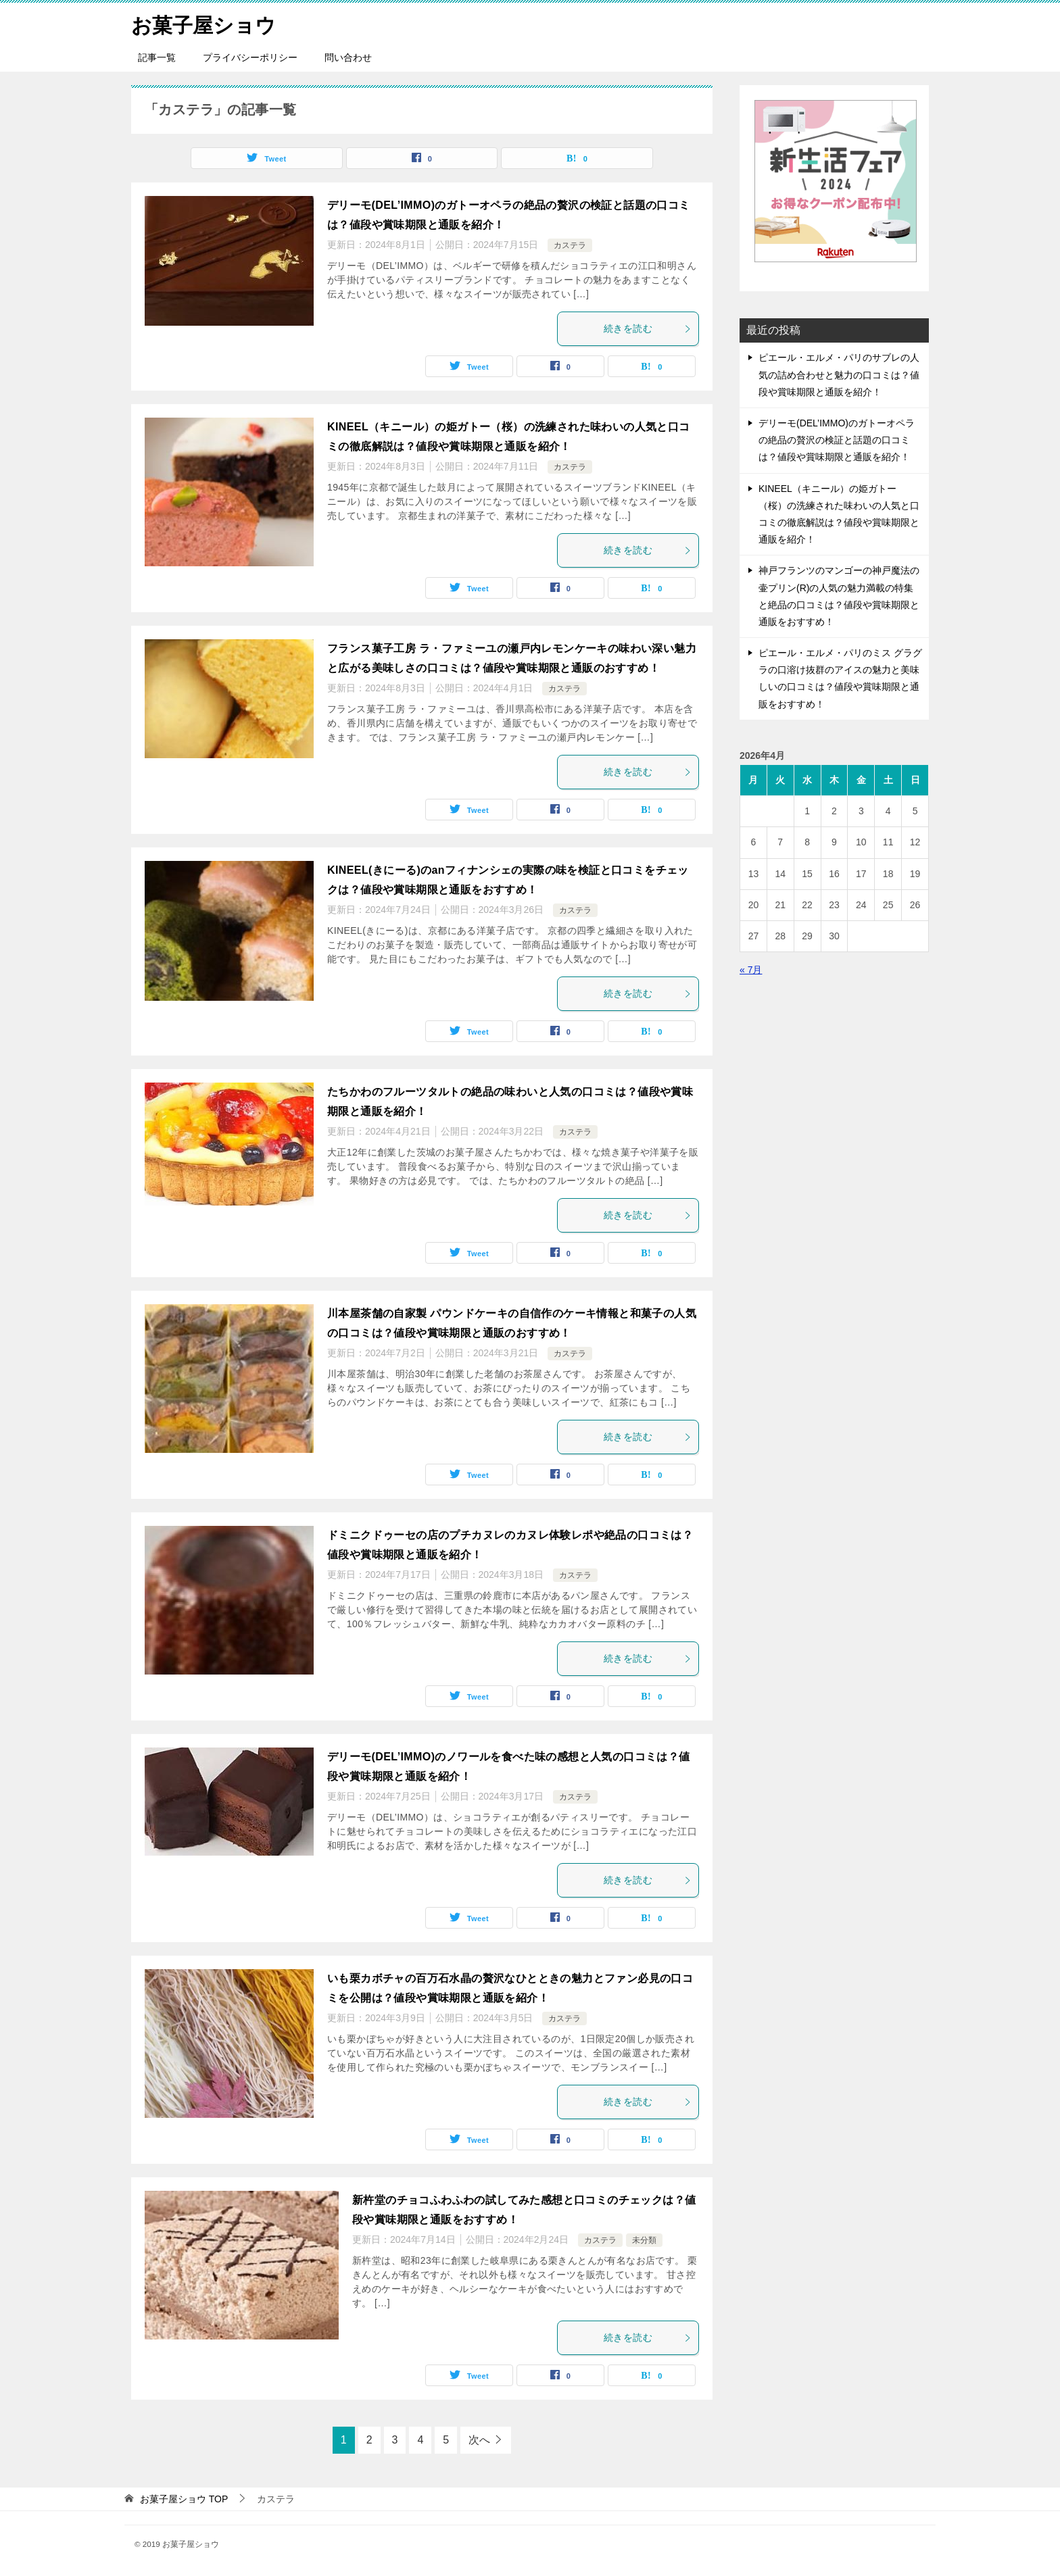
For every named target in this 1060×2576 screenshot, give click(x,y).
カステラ (570, 245)
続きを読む (648, 328)
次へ (479, 2440)
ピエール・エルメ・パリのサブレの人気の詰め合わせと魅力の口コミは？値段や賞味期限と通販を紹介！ (838, 374)
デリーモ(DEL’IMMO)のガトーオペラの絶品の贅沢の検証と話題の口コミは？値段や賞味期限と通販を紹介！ (836, 440)
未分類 (644, 2239)
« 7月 (751, 969)
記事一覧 (157, 57)
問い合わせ (348, 57)
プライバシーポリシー (250, 57)
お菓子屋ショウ (203, 23)
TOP (184, 2499)
